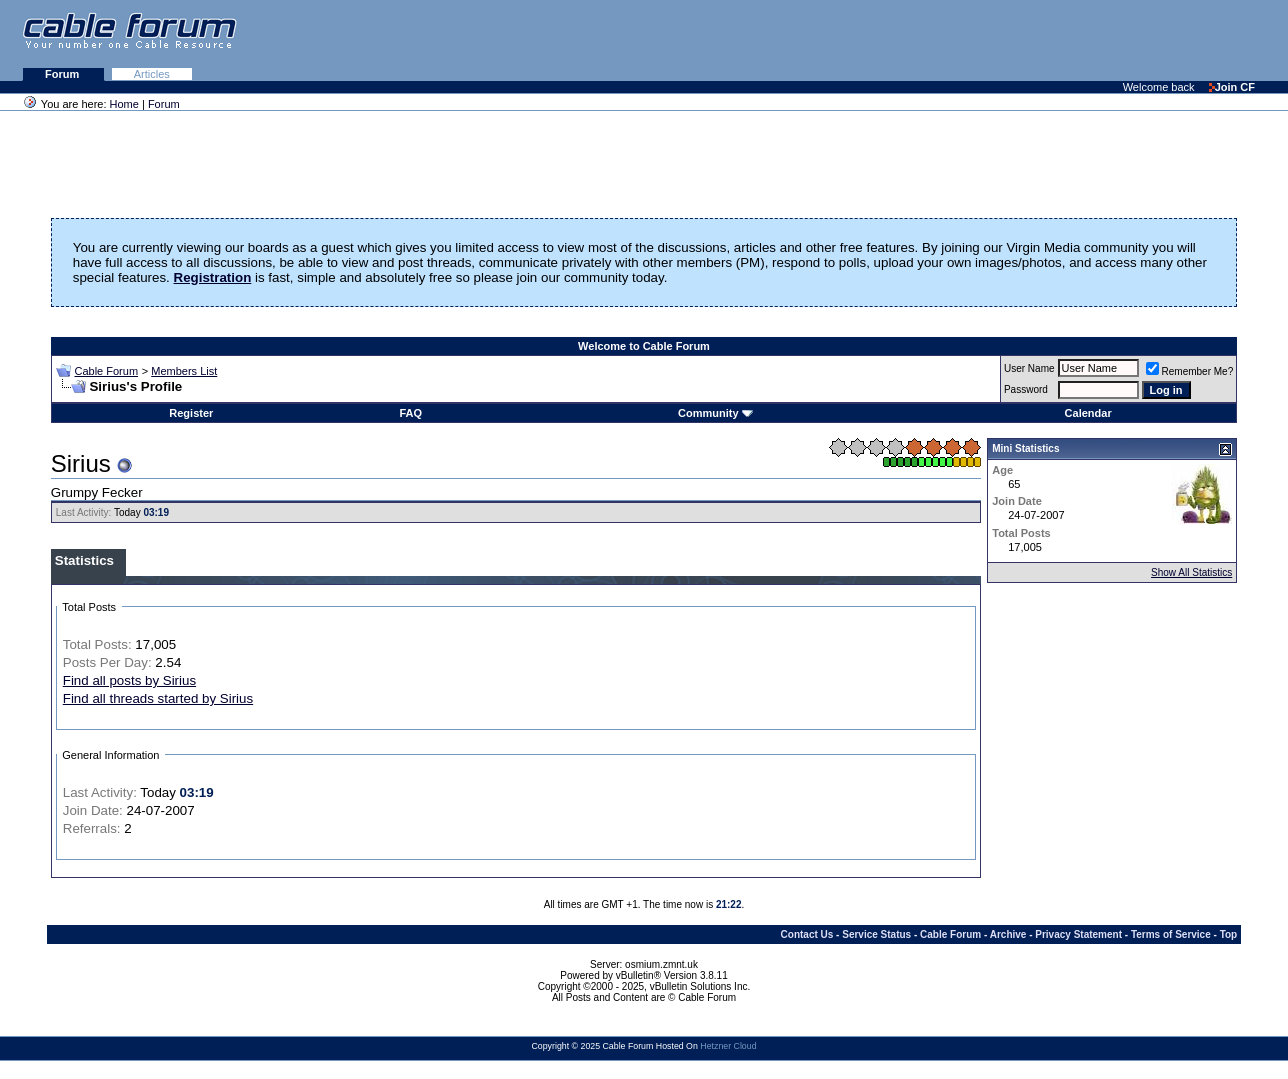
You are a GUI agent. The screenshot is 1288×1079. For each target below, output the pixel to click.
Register (191, 413)
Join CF (1232, 87)
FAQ (410, 413)
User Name (1029, 368)
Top (1229, 934)
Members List (184, 371)
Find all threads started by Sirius (158, 698)
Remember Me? (1190, 371)
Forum (63, 74)
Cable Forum (106, 371)
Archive (1008, 934)
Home (124, 104)
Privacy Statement (1078, 934)
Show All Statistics (1191, 572)
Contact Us (807, 934)
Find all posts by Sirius (129, 680)
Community (715, 413)
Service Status (876, 934)
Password (1026, 389)
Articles (152, 74)
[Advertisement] (1044, 40)
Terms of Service (1171, 934)
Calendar (1088, 413)
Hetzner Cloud (728, 1046)
